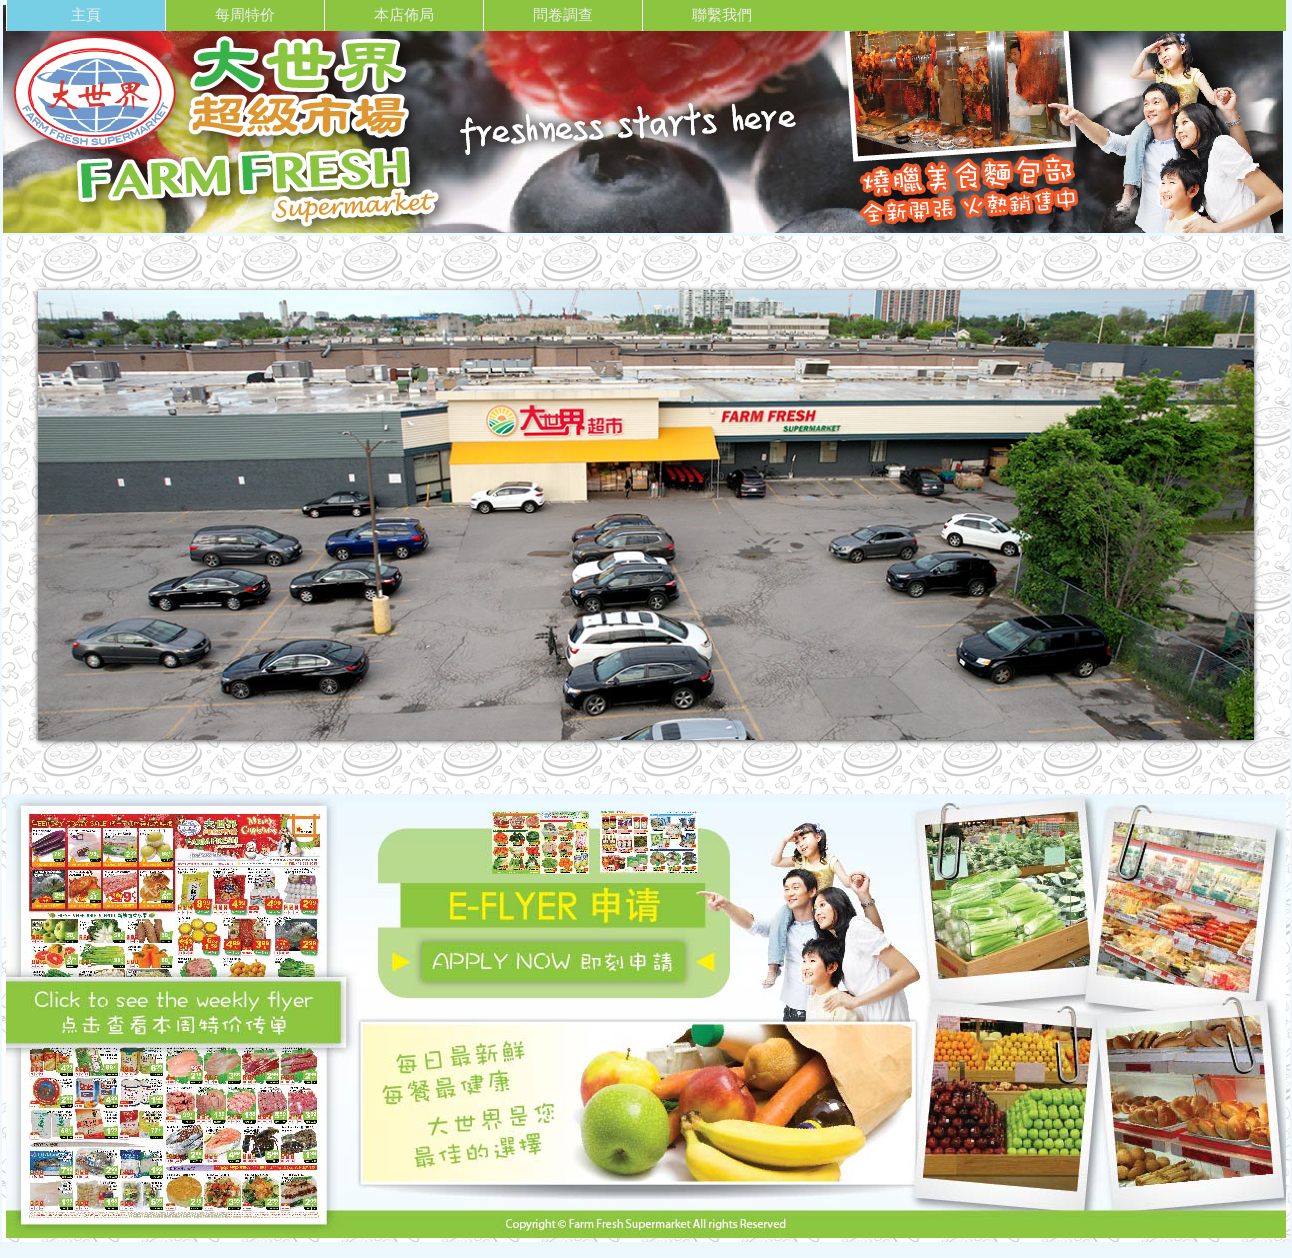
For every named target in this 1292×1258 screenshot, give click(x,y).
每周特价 (245, 14)
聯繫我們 (722, 14)
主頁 (86, 14)
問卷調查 (563, 14)
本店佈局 (404, 14)
